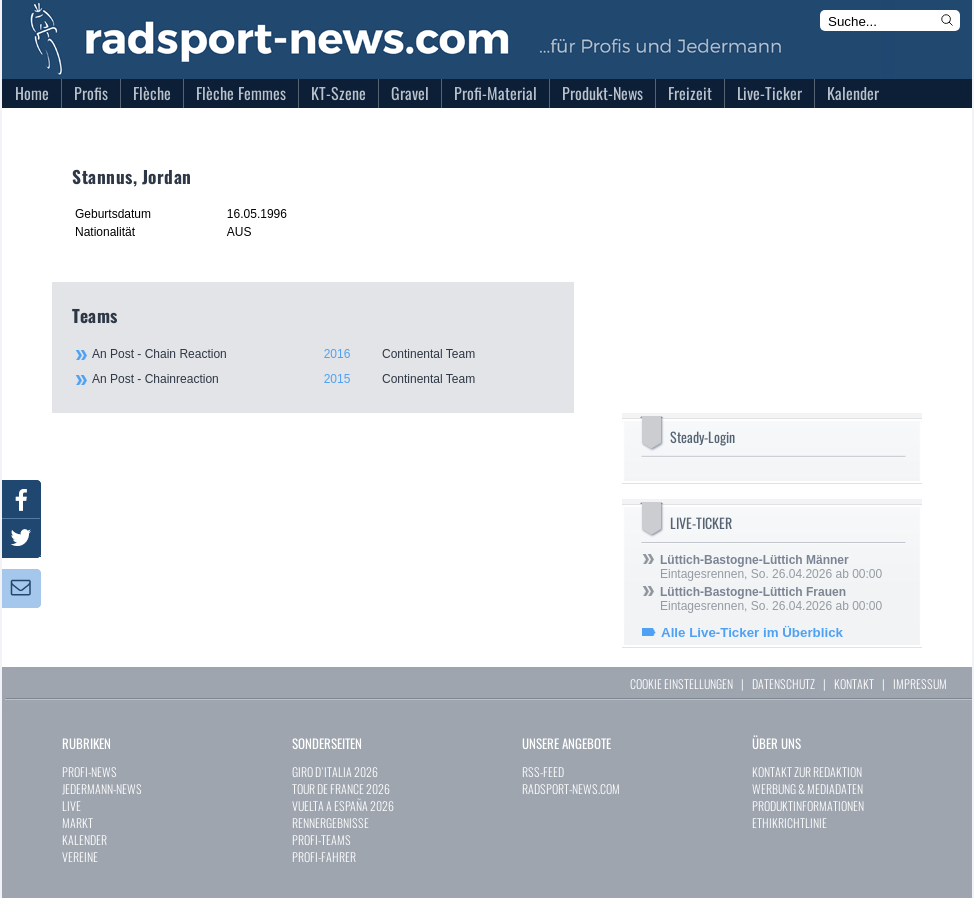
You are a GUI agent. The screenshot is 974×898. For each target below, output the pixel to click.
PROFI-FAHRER (324, 856)
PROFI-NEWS (89, 771)
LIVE (71, 805)
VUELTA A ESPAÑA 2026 (343, 805)
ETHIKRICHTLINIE (789, 822)
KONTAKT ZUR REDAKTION (807, 771)
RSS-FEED (543, 771)
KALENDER (84, 839)
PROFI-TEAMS (321, 839)
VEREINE (80, 856)
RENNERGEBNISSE (330, 822)
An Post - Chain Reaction (322, 354)
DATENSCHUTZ (783, 683)
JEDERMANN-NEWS (102, 788)
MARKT (77, 822)
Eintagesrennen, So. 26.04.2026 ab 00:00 (771, 567)
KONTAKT (854, 683)
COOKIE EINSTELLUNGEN (681, 683)
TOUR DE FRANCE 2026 (341, 788)
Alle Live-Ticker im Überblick (752, 632)
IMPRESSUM (920, 683)
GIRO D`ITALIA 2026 (335, 771)
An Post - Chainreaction (322, 379)
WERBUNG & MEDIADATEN (807, 788)
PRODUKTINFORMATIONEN (808, 805)
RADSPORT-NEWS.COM (571, 788)
